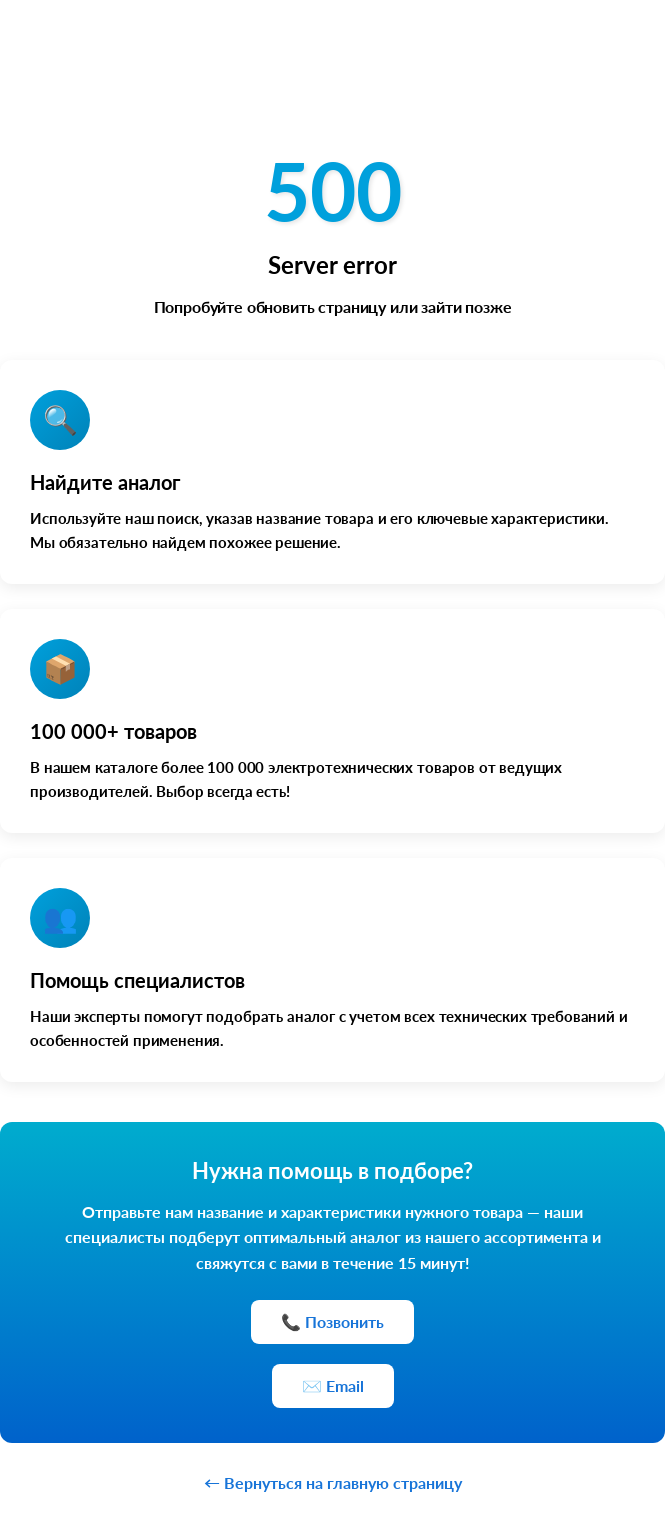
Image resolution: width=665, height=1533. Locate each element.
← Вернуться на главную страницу (333, 1482)
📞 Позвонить (332, 1321)
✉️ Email (333, 1385)
